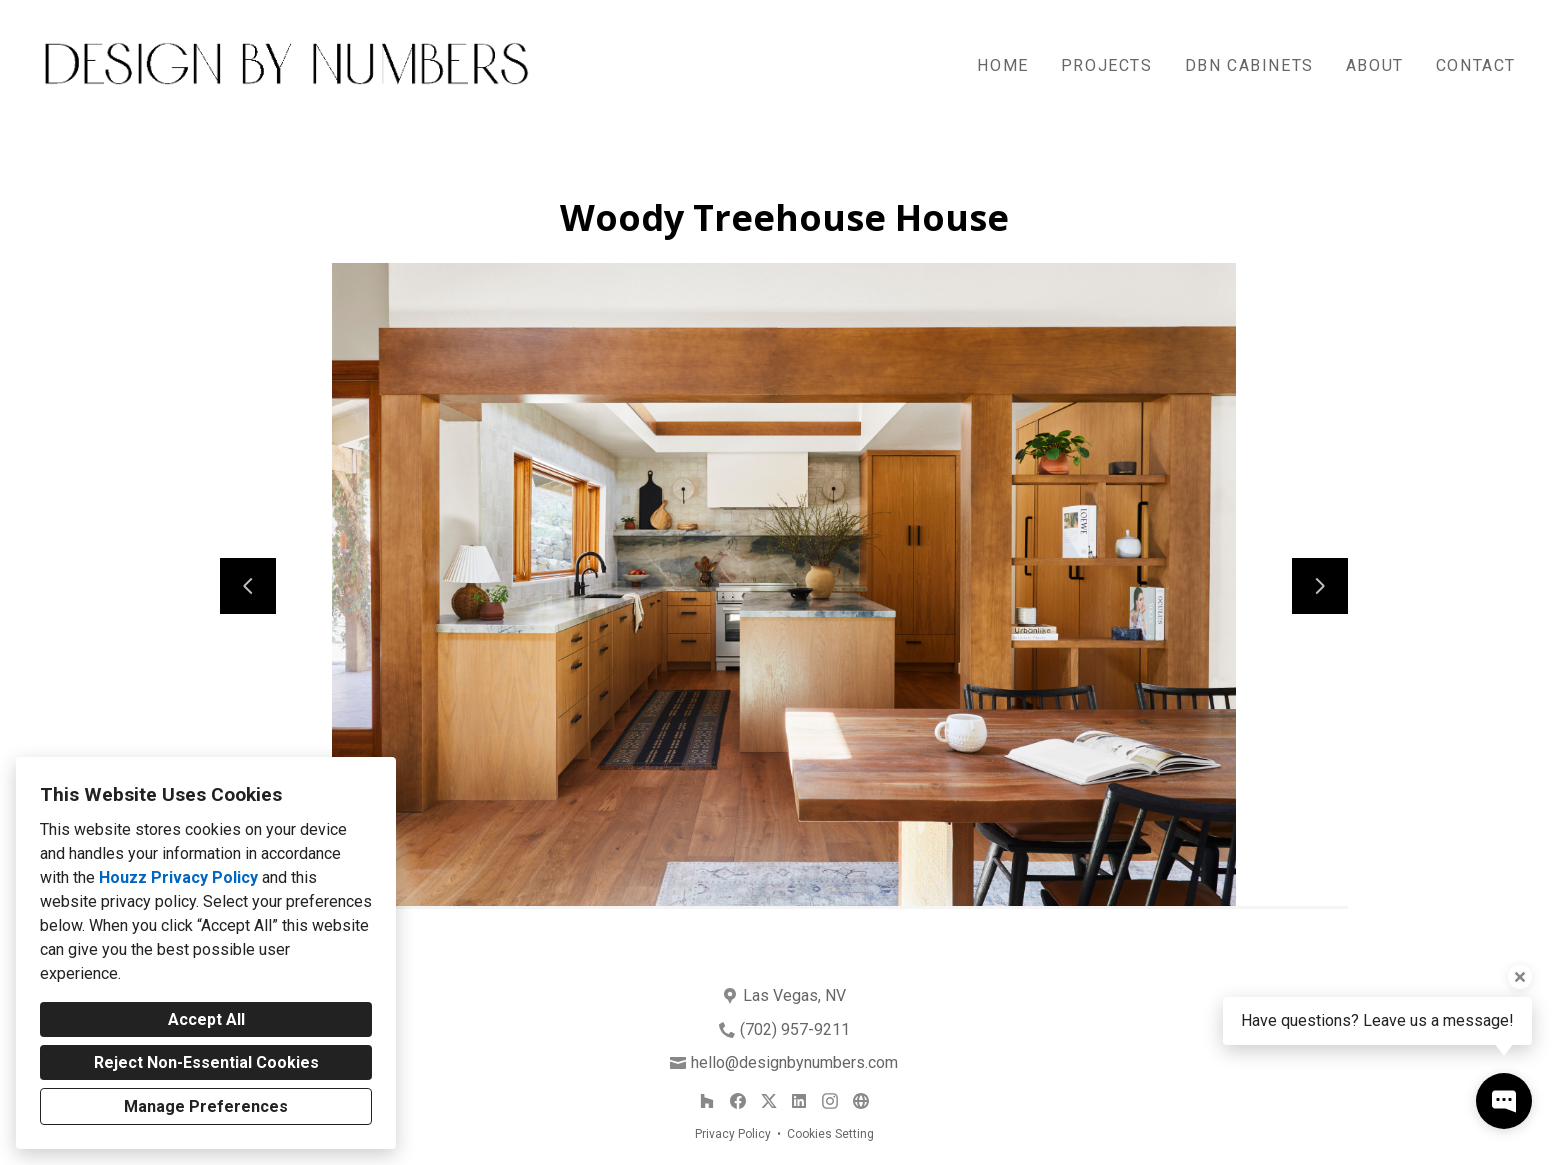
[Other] (860, 1101)
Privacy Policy (733, 1134)
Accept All (206, 1019)
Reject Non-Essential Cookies (206, 1062)
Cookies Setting (830, 1134)
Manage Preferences (206, 1106)
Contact (1476, 65)
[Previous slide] (248, 586)
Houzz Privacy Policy (178, 877)
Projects (1107, 65)
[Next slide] (1320, 586)
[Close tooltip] (1520, 977)
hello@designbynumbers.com (794, 1062)
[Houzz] (707, 1101)
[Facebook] (737, 1101)
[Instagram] (829, 1101)
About (1375, 65)
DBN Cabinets (1249, 65)
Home (1002, 65)
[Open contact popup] (1504, 1101)
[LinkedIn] (799, 1101)
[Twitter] (768, 1101)
